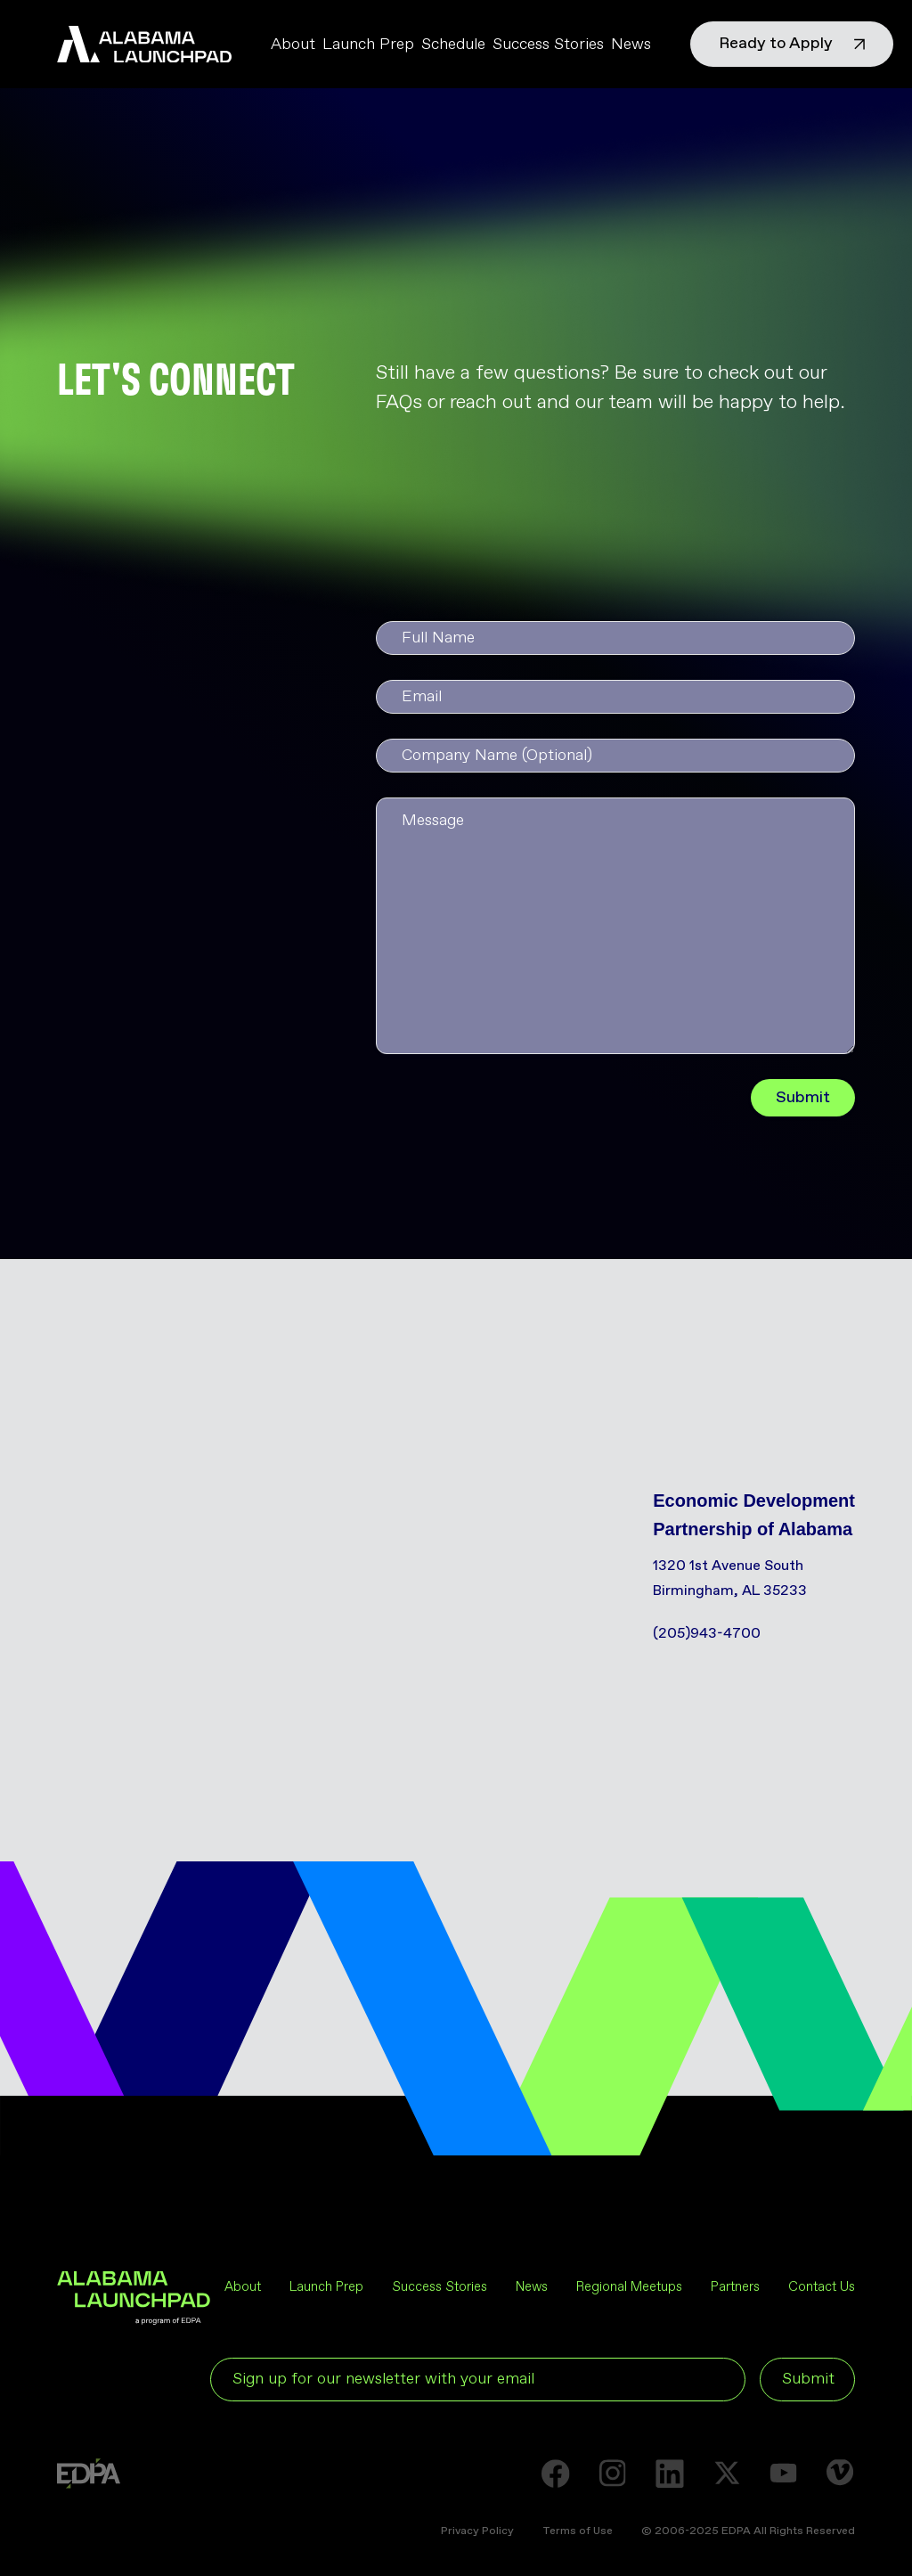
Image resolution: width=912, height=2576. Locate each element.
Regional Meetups (629, 2287)
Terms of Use (577, 2531)
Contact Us (821, 2287)
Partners (735, 2287)
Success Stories (548, 44)
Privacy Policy (477, 2531)
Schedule (453, 44)
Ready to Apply (792, 43)
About (293, 44)
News (631, 44)
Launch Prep (368, 44)
